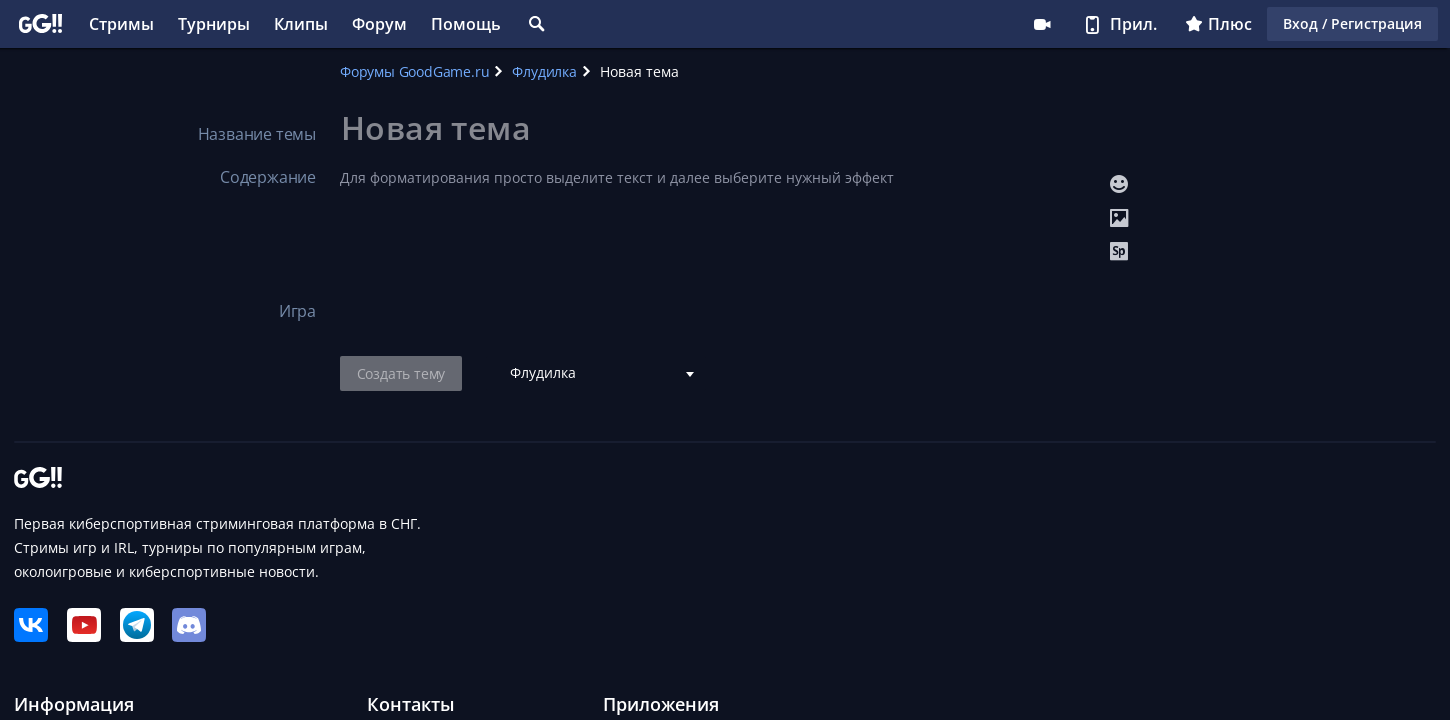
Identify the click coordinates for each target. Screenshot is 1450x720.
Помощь (466, 24)
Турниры (214, 24)
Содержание (268, 177)
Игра (297, 311)
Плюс (1218, 24)
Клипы (301, 24)
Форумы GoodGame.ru (414, 71)
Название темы (257, 134)
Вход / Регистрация (1352, 23)
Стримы (121, 24)
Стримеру (1042, 24)
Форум (379, 24)
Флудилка (544, 71)
